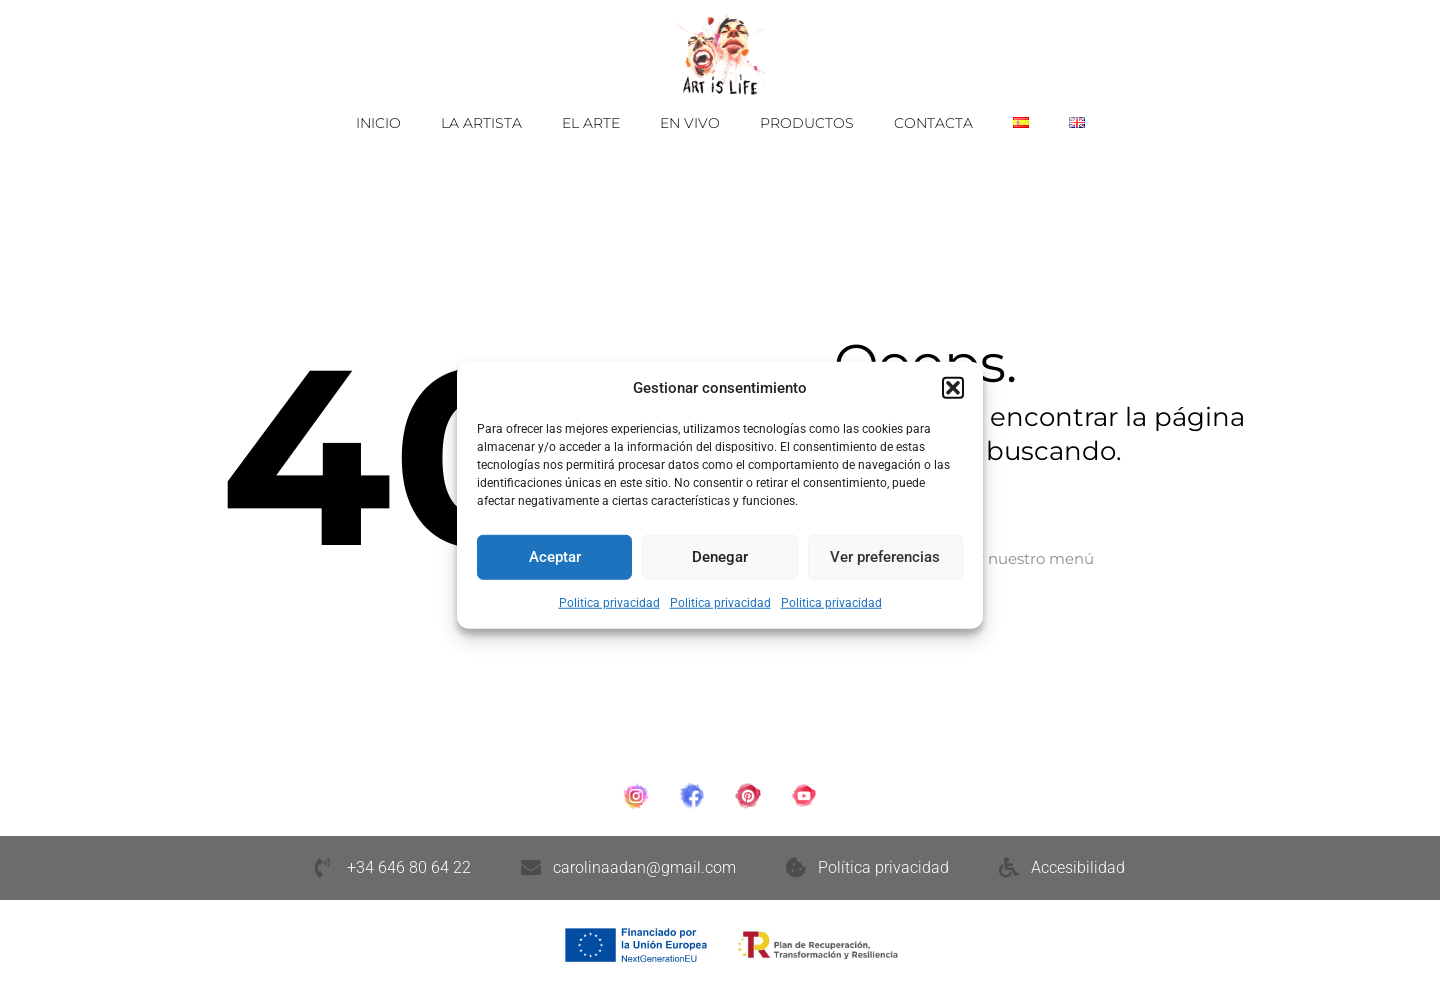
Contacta (933, 123)
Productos (807, 123)
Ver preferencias (885, 557)
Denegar (720, 557)
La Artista (481, 123)
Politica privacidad (609, 602)
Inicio (378, 123)
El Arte (591, 123)
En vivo (690, 123)
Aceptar (555, 557)
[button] (953, 388)
